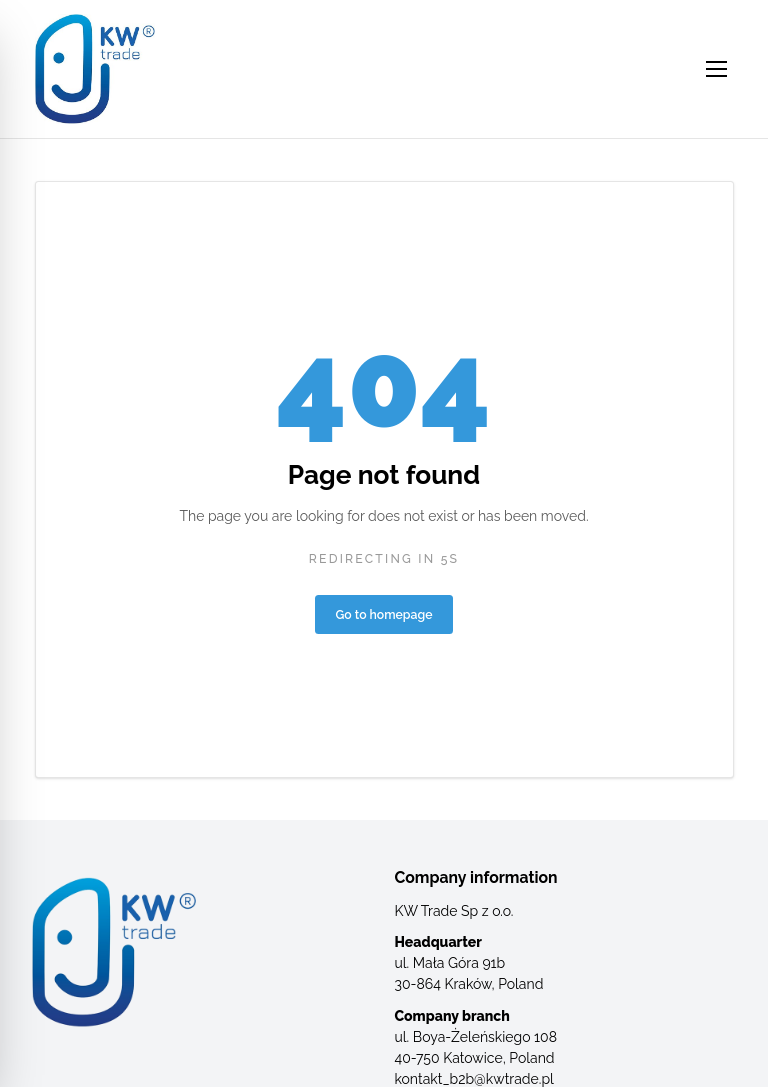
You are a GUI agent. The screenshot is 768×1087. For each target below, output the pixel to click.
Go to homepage (384, 614)
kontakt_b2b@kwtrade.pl (474, 1079)
